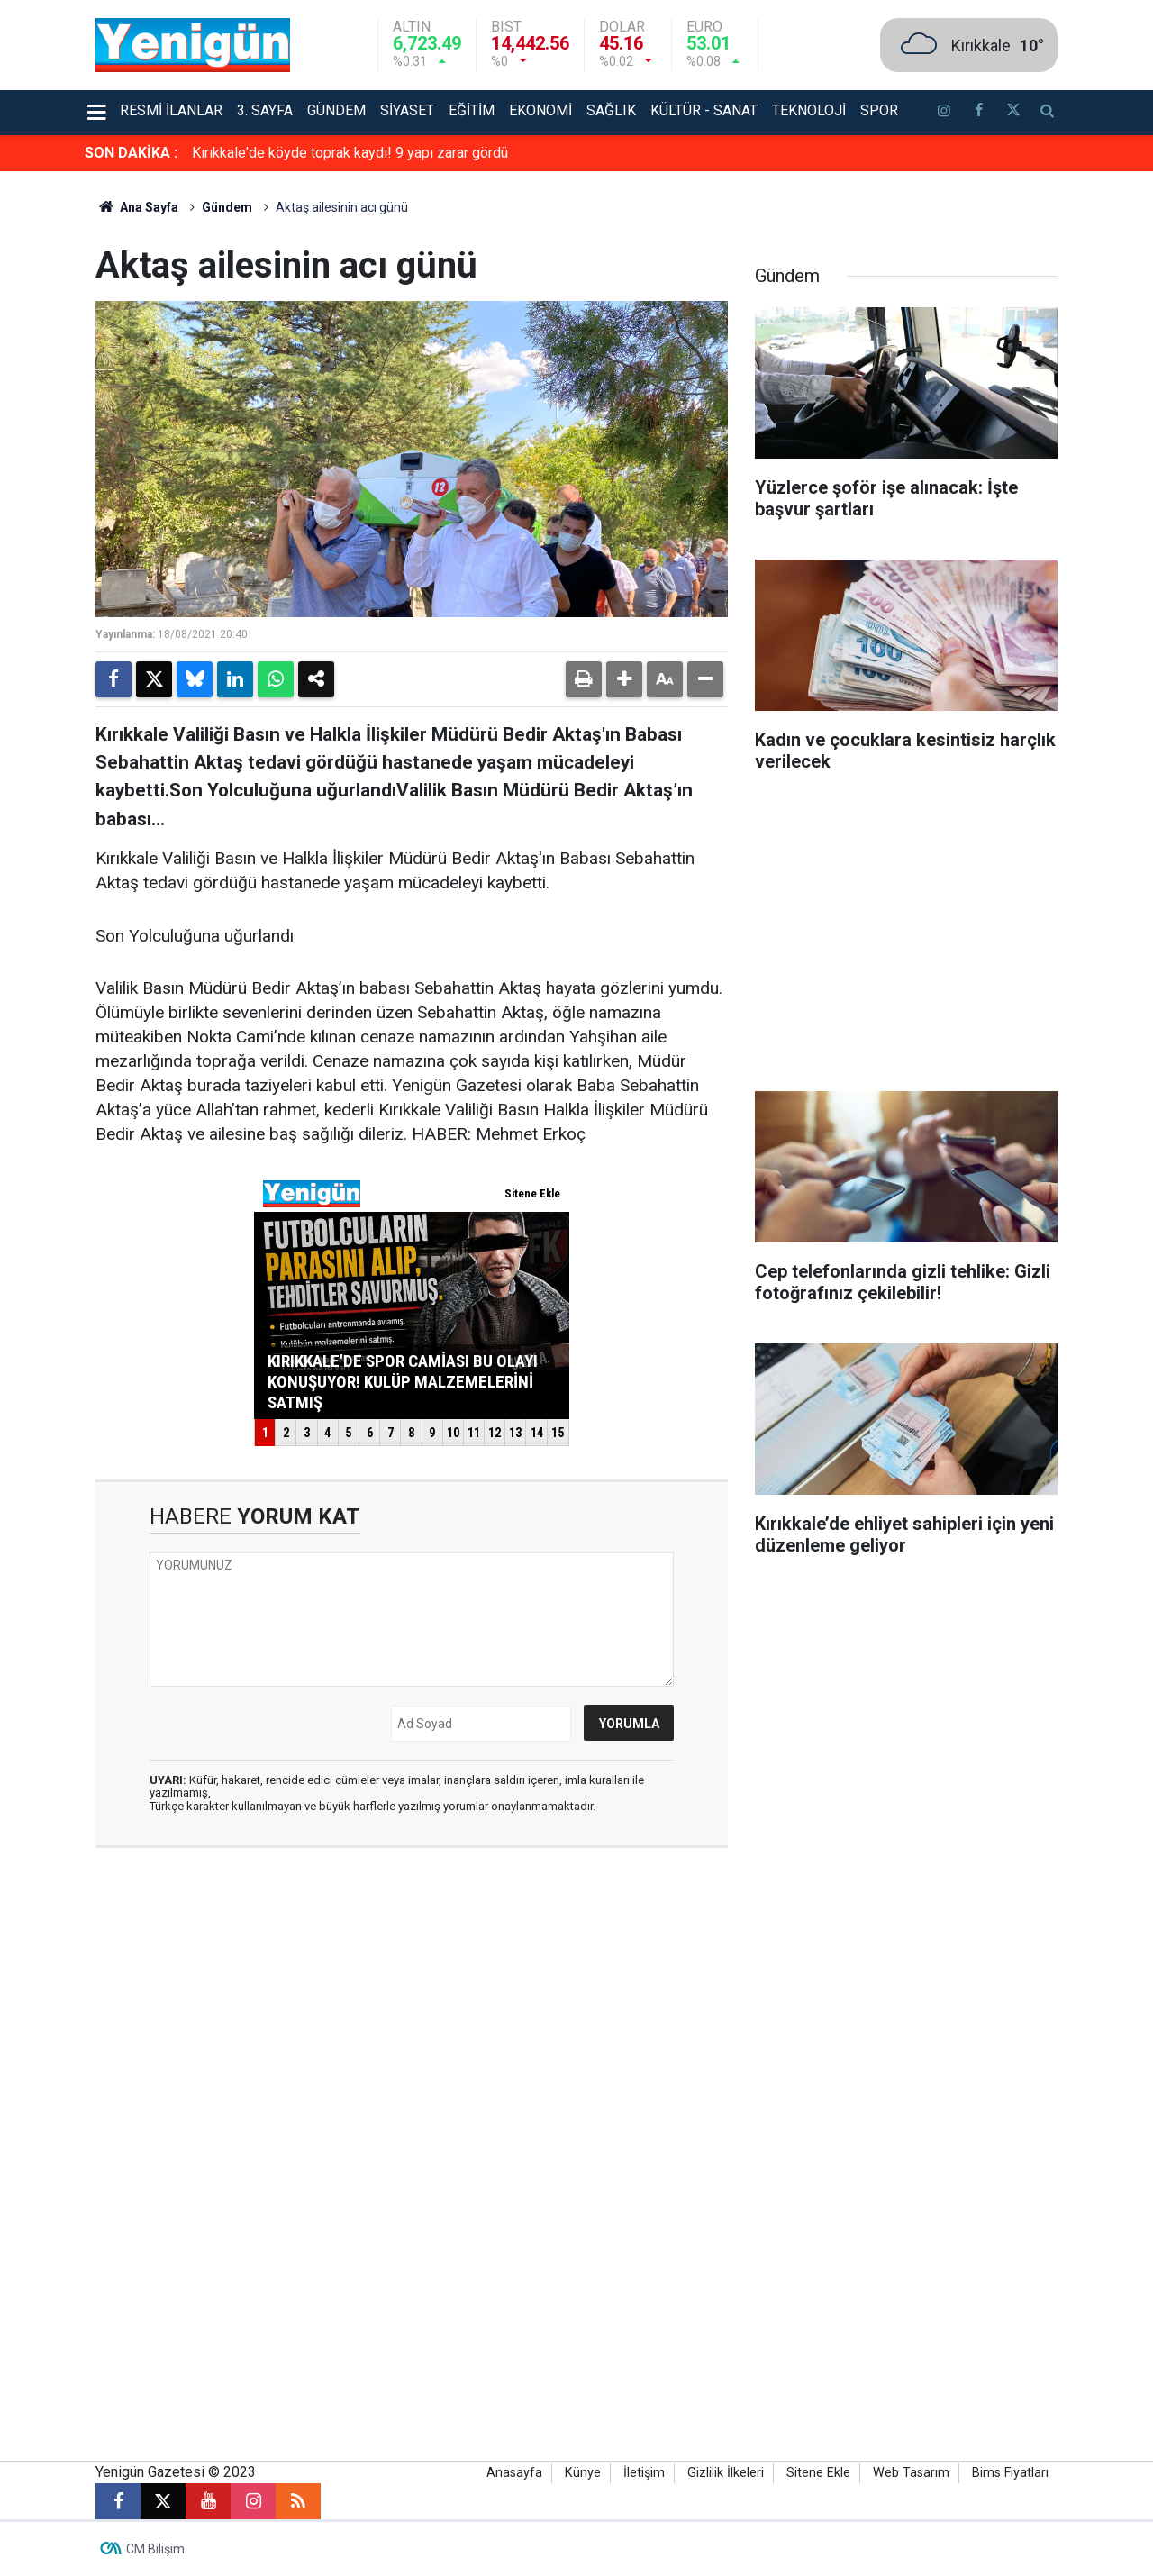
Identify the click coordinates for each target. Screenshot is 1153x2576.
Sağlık (611, 110)
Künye (583, 2472)
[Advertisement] (906, 938)
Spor (879, 110)
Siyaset (407, 110)
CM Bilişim (155, 2549)
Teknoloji (809, 110)
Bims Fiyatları (1010, 2472)
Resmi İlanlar (171, 110)
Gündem (336, 110)
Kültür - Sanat (704, 110)
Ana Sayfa (136, 207)
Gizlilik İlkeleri (725, 2472)
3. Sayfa (265, 110)
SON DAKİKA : (131, 152)
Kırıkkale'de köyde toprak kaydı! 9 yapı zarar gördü (350, 152)
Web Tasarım (911, 2472)
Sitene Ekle (818, 2472)
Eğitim (472, 110)
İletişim (644, 2472)
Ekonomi (540, 110)
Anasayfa (514, 2472)
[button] (624, 679)
